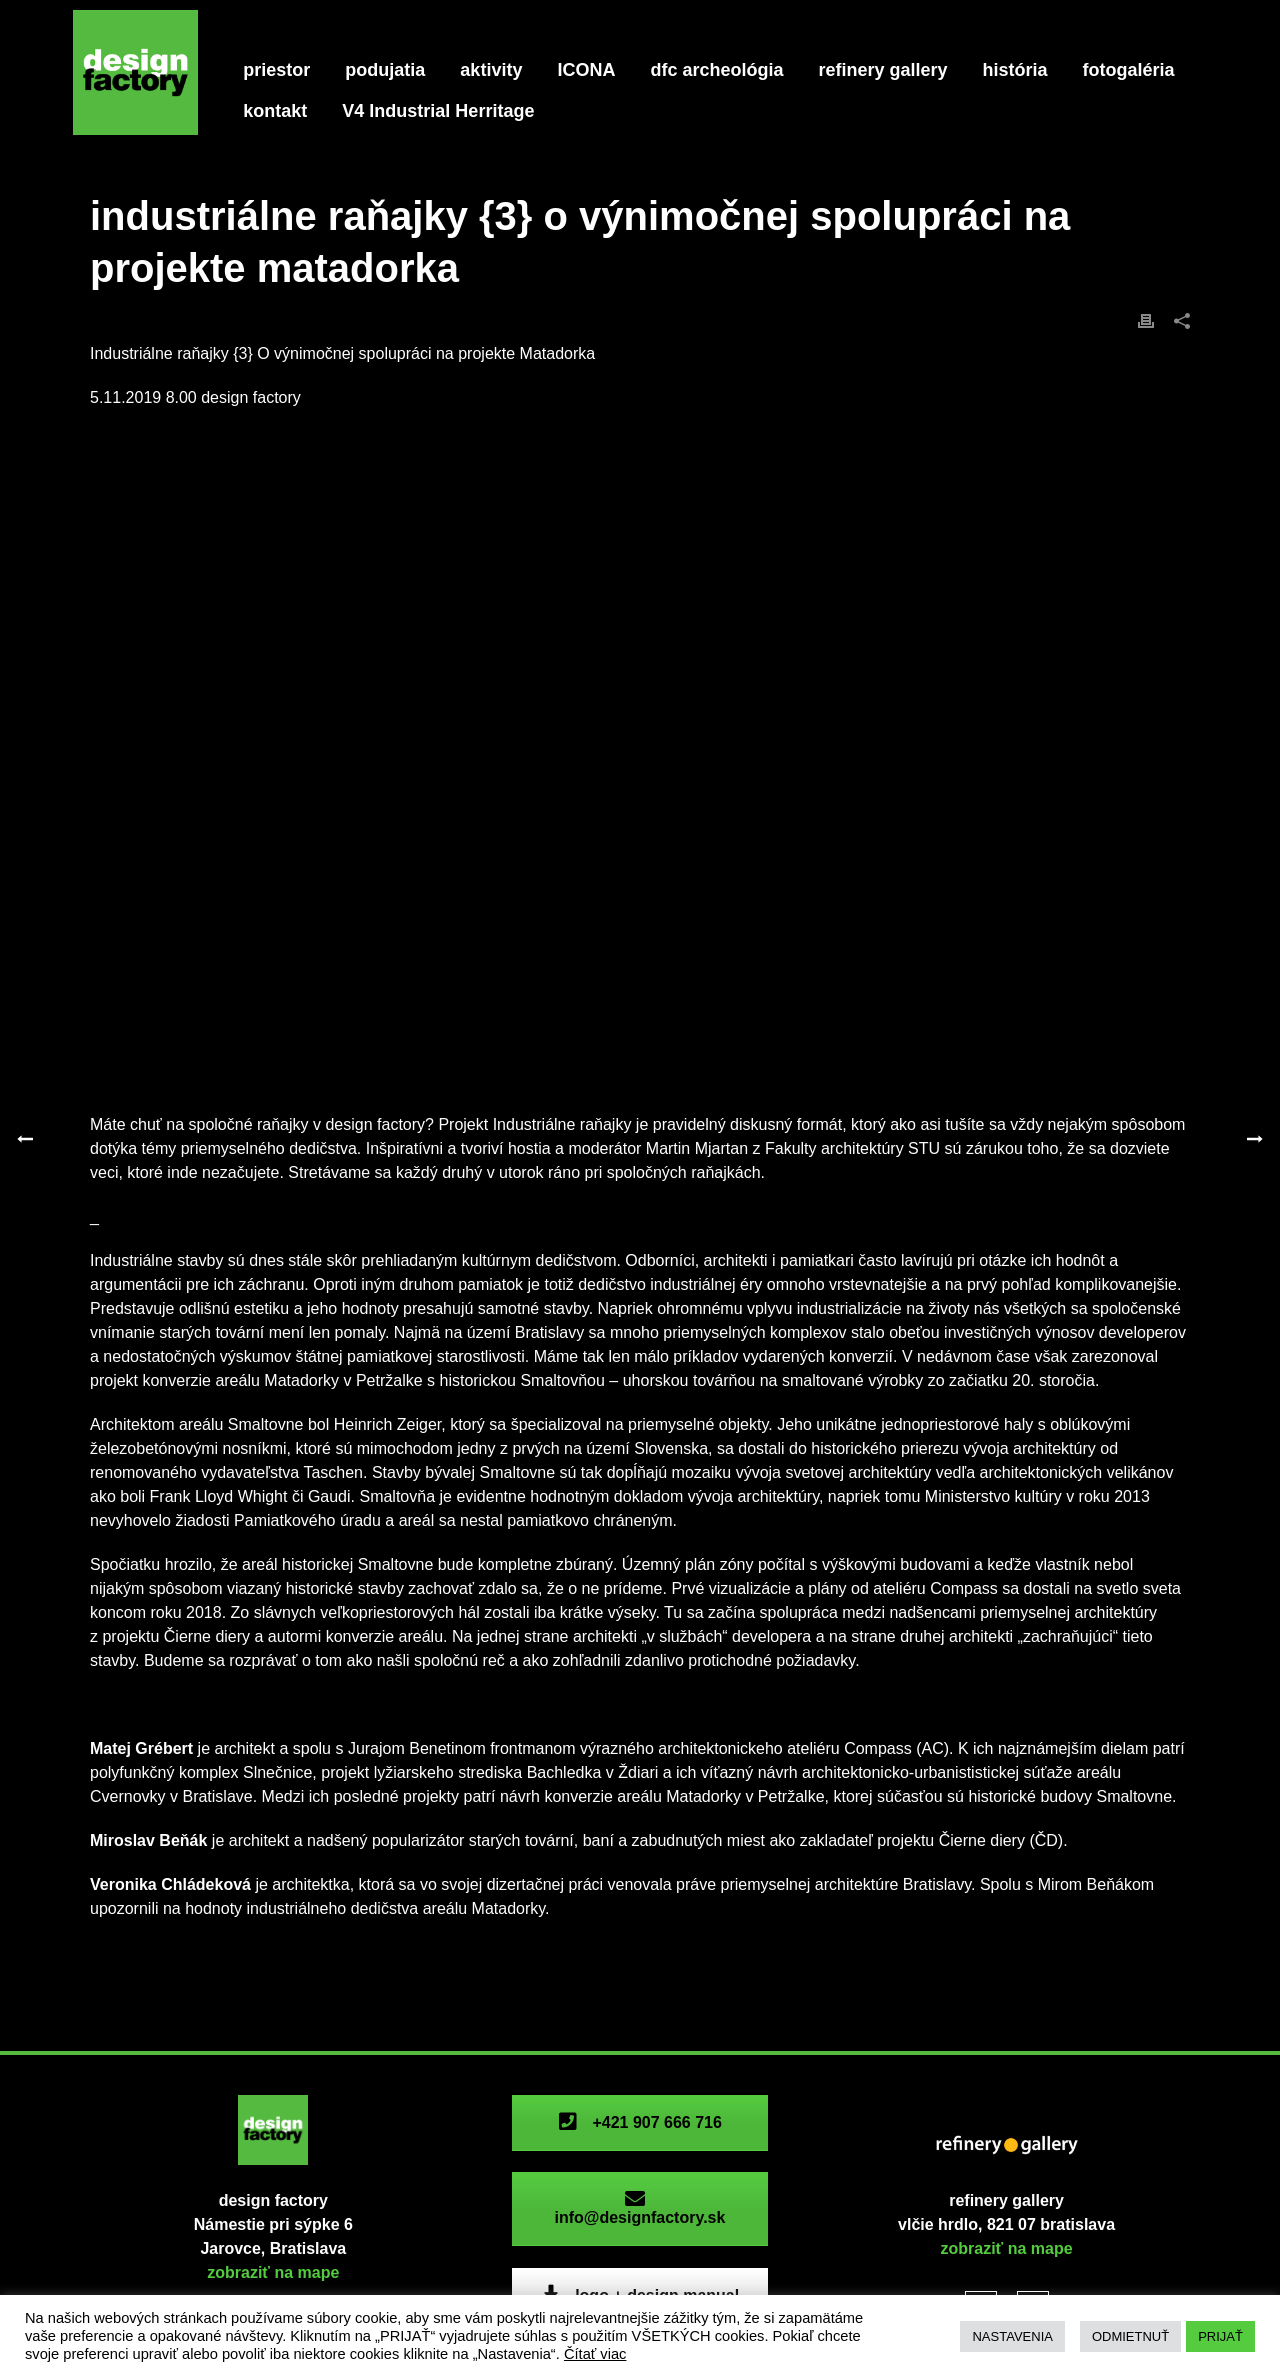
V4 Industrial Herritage (438, 111)
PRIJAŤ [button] (1220, 2336)
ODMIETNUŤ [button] (1130, 2336)
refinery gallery (882, 70)
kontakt (275, 111)
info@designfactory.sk (639, 2208)
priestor (276, 70)
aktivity (491, 70)
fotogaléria (1129, 70)
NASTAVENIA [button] (1012, 2336)
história (1015, 70)
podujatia (385, 70)
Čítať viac (595, 2354)
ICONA (586, 70)
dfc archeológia (716, 70)
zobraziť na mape (273, 2272)
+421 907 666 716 (640, 2122)
